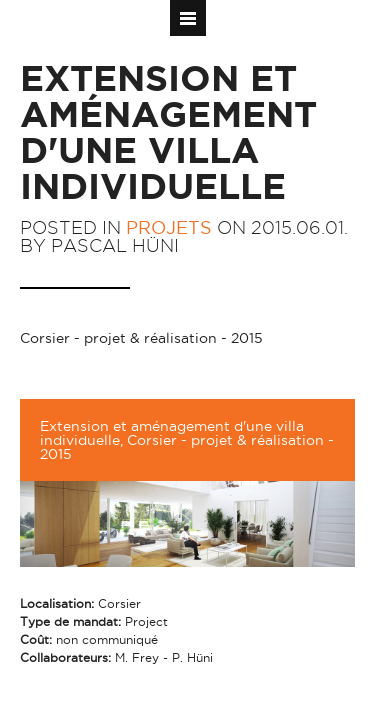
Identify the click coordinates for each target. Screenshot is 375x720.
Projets (169, 227)
